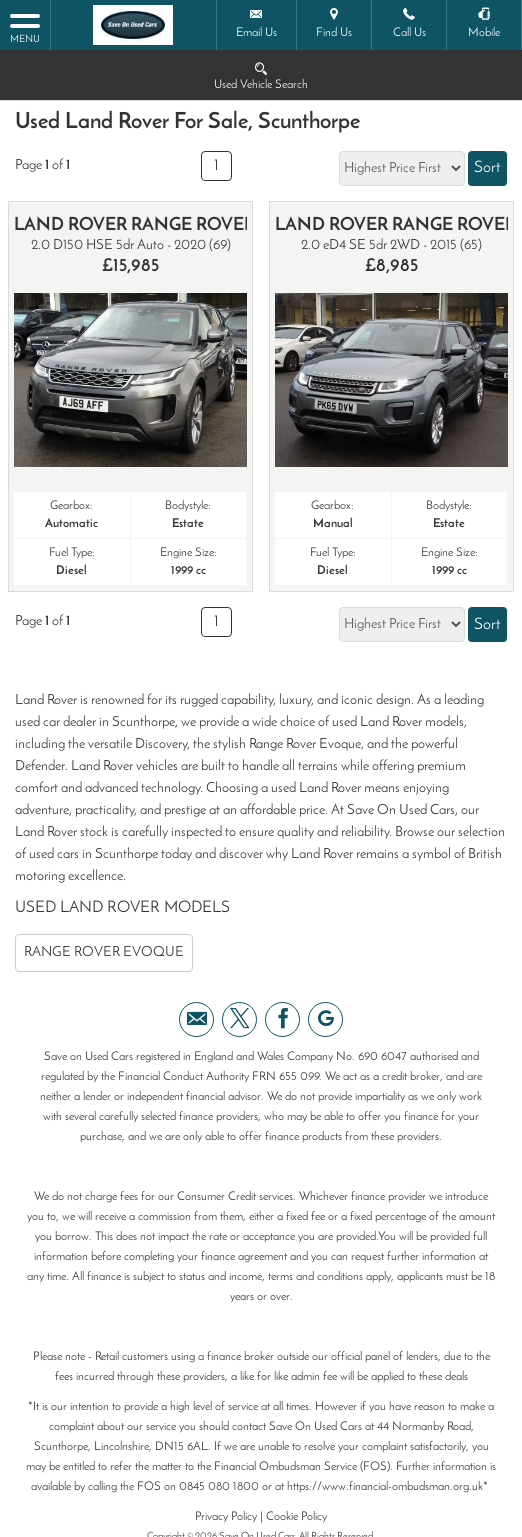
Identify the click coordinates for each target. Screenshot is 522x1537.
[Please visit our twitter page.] (239, 1019)
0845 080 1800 (219, 1487)
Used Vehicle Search (261, 75)
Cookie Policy (296, 1517)
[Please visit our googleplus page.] (325, 1019)
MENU (25, 27)
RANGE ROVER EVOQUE (104, 952)
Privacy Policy (226, 1517)
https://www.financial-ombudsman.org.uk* (387, 1487)
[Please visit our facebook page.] (282, 1019)
